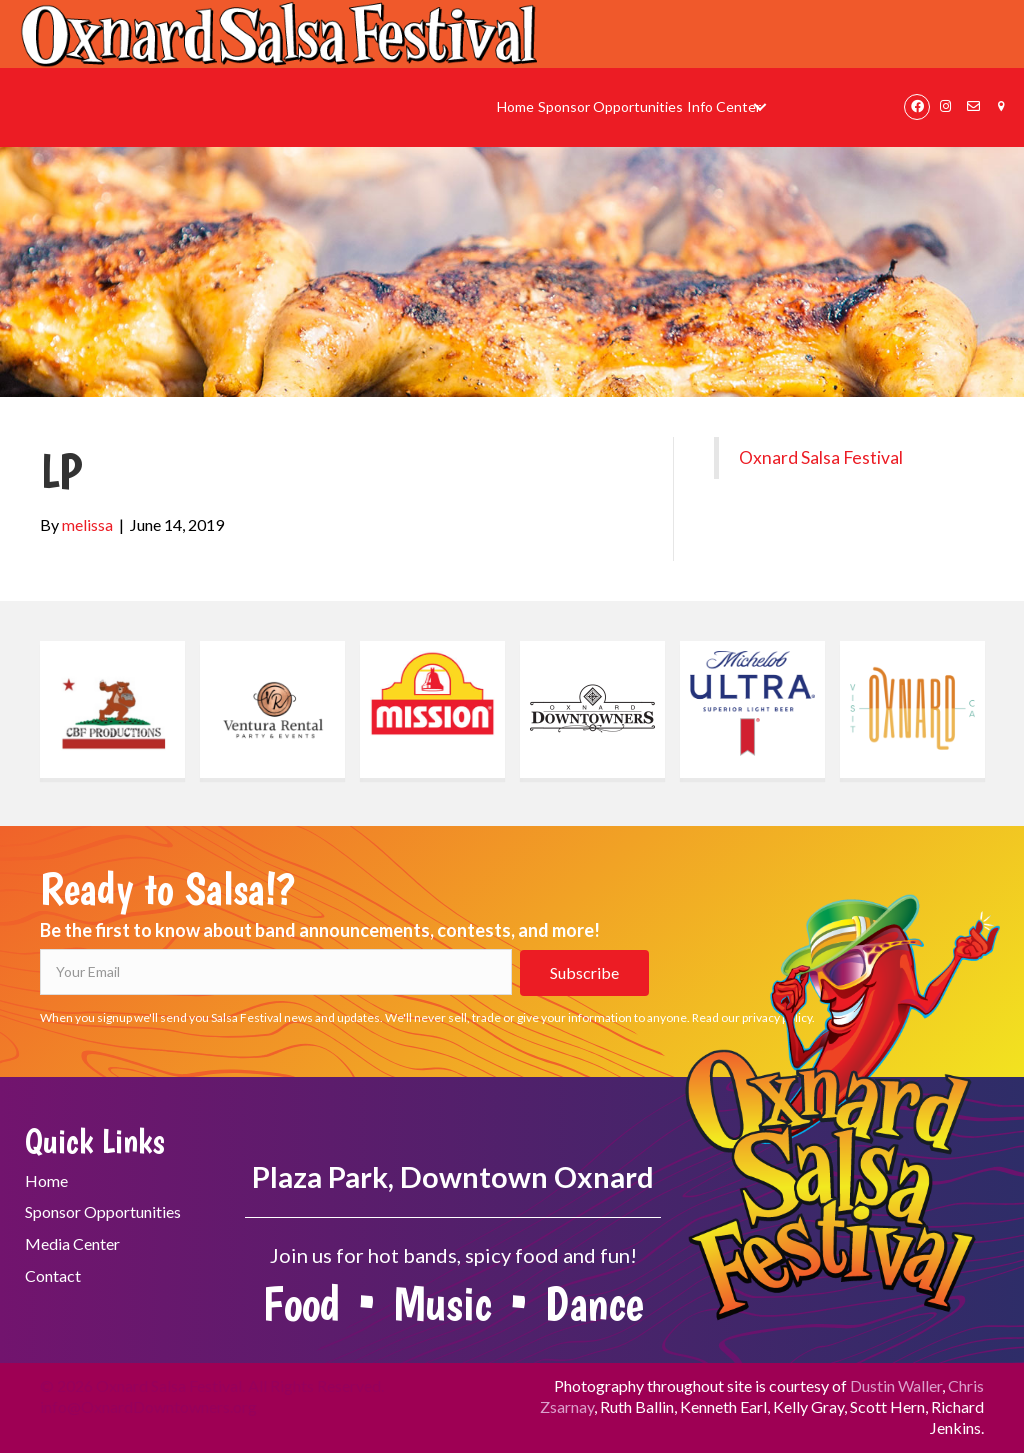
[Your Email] (276, 972)
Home (46, 1180)
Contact (53, 1275)
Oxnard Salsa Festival (821, 457)
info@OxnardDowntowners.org (148, 1406)
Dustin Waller (896, 1385)
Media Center (72, 1243)
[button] (760, 107)
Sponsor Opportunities (103, 1211)
